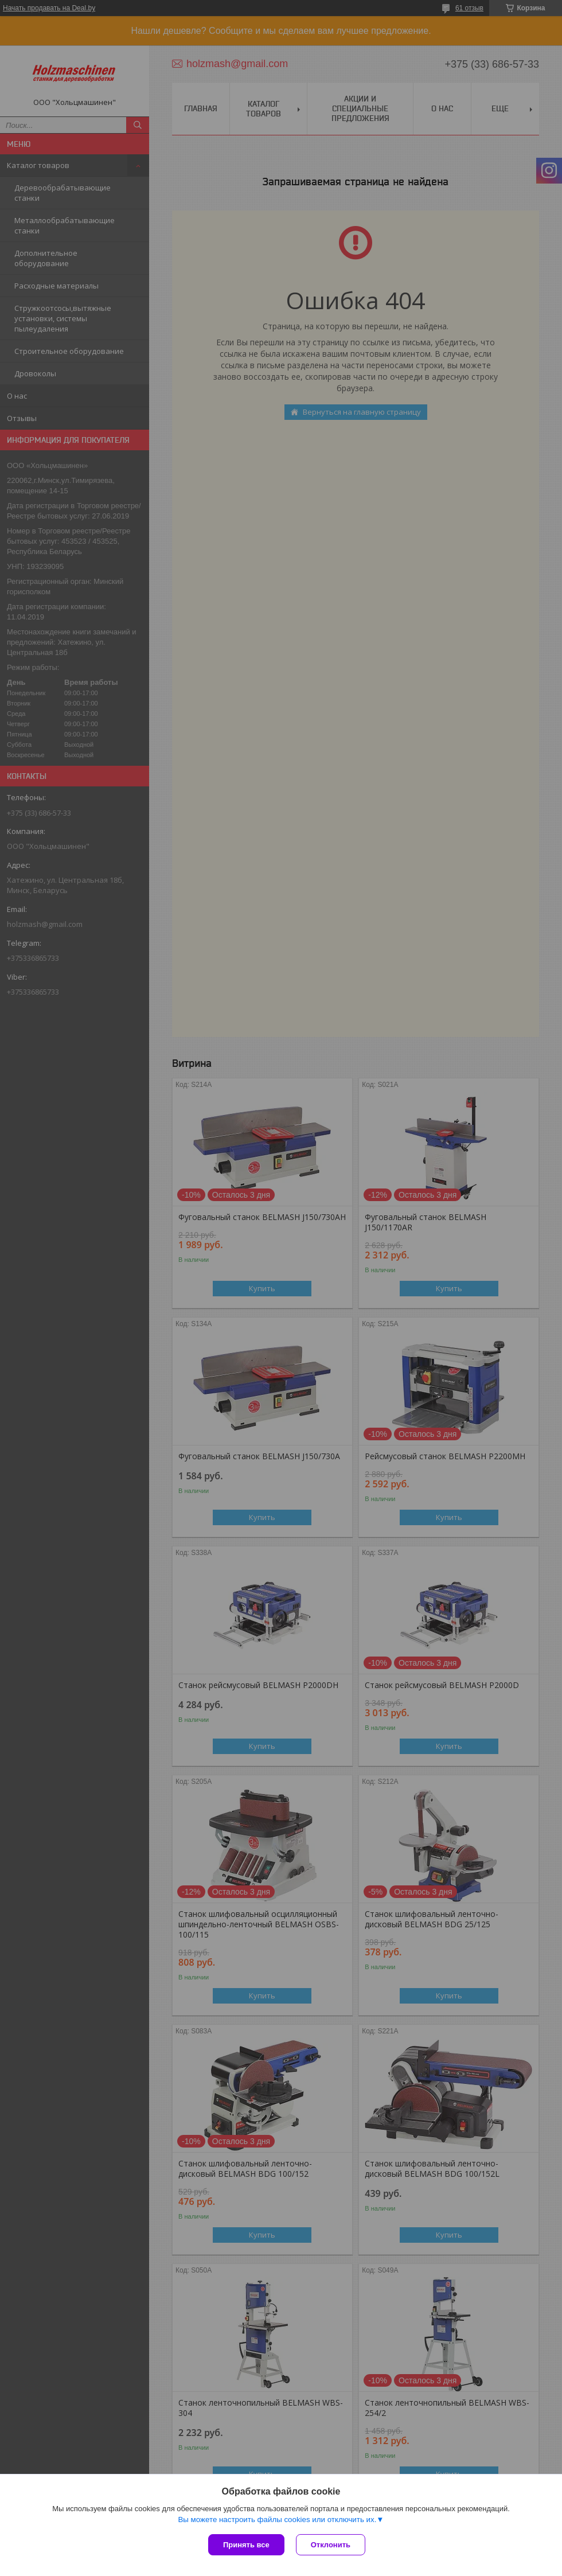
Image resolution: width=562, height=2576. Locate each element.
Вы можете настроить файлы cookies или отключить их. (277, 2519)
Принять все (246, 2544)
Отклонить (330, 2544)
